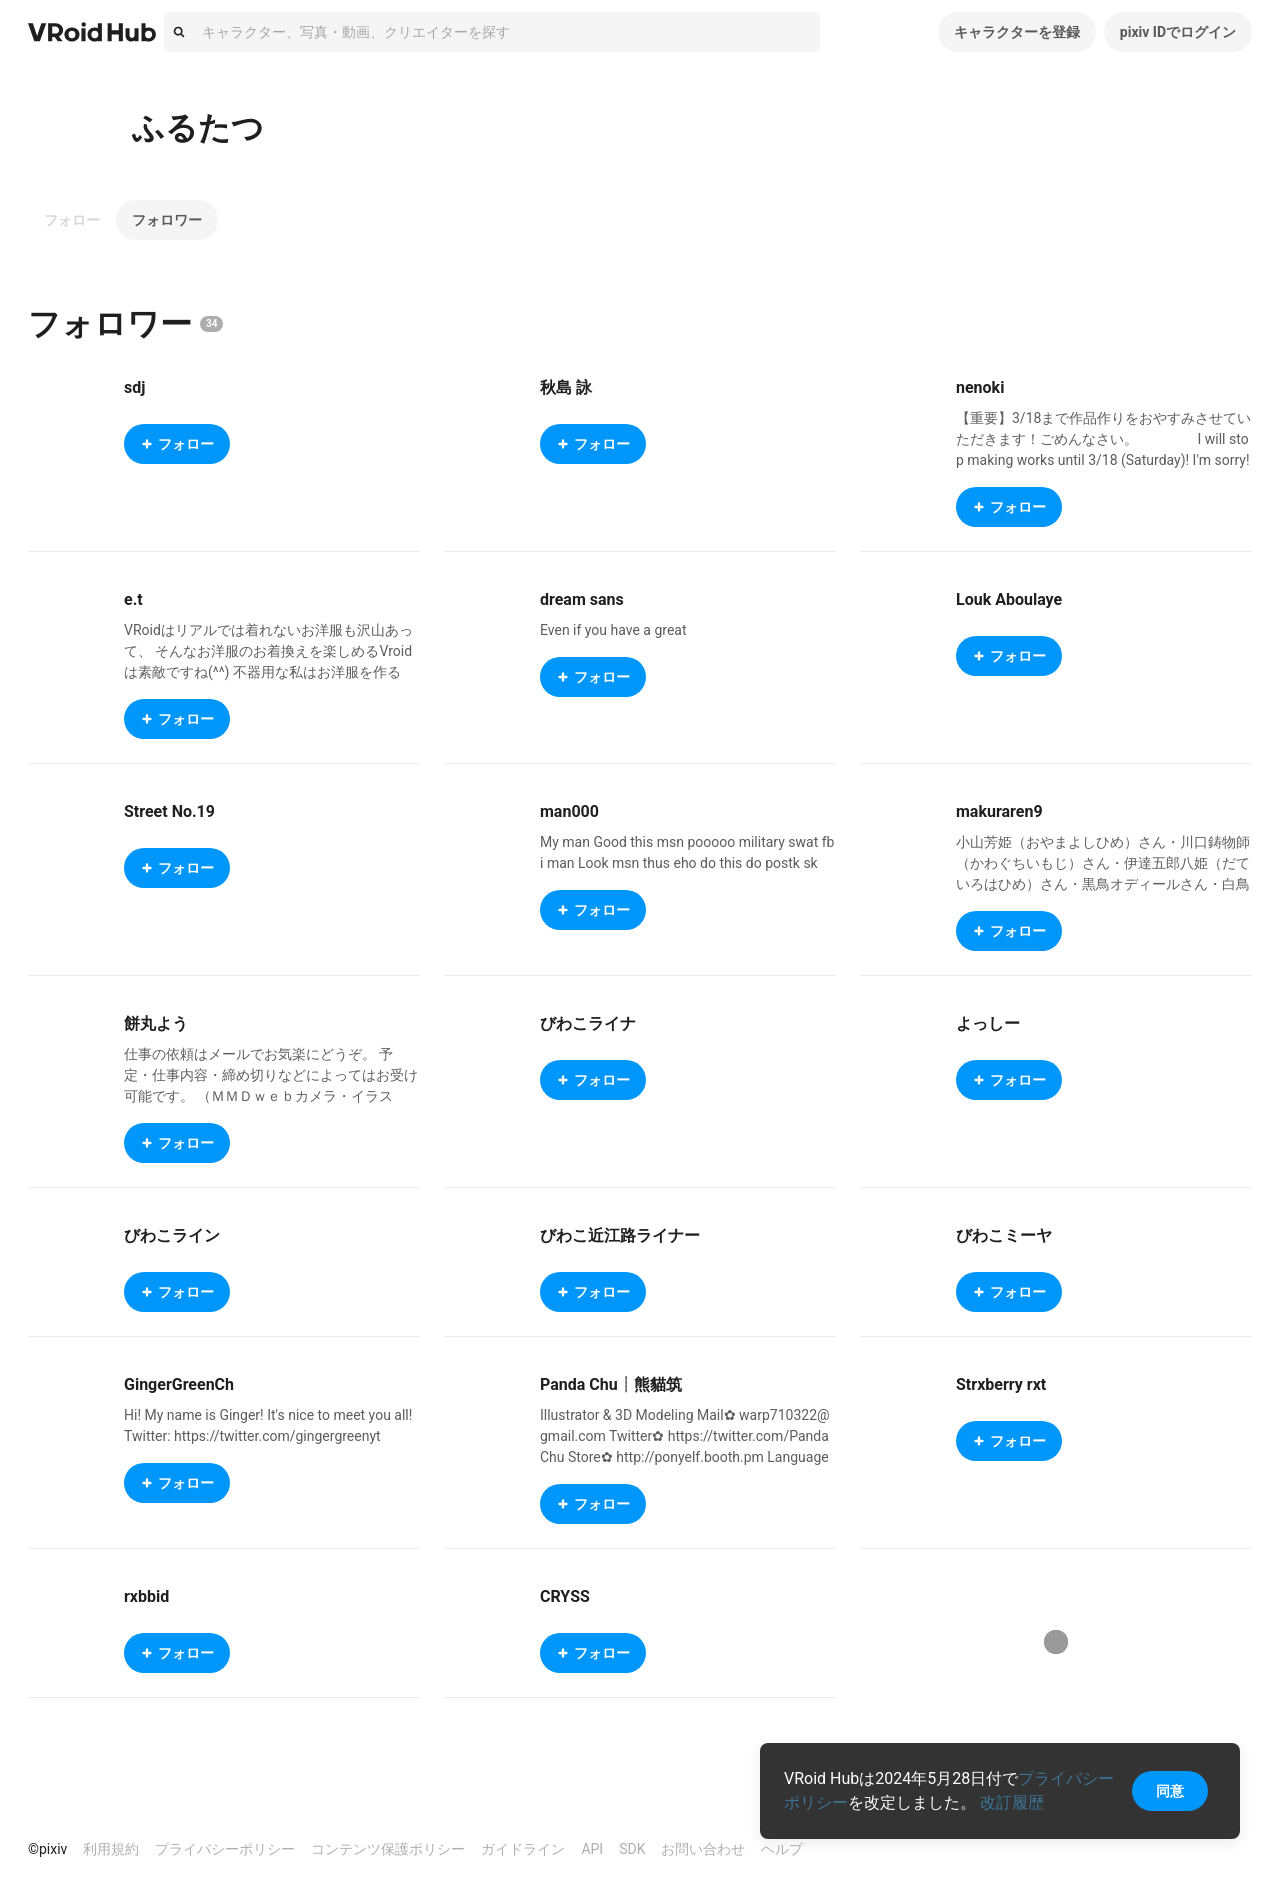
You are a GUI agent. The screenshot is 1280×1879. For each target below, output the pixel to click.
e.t (133, 599)
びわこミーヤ (1004, 1235)
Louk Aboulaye (1009, 599)
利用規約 (111, 1849)
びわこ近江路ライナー (620, 1235)
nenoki (980, 387)
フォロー (72, 220)
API (592, 1849)
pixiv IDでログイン (1178, 32)
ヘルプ (782, 1849)
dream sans (582, 599)
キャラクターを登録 (1017, 32)
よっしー (988, 1023)
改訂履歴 (1012, 1802)
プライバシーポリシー (225, 1849)
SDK (632, 1849)
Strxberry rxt (1001, 1384)
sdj (134, 387)
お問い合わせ (703, 1849)
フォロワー (167, 220)
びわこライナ (588, 1023)
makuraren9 (999, 811)
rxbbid (146, 1596)
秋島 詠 (566, 387)
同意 (1170, 1791)
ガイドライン (523, 1849)
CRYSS (565, 1596)
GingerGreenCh (179, 1384)
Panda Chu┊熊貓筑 (611, 1384)
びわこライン (172, 1235)
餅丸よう (156, 1023)
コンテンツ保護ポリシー (388, 1849)
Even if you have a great (613, 630)
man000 (569, 811)
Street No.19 (169, 811)
